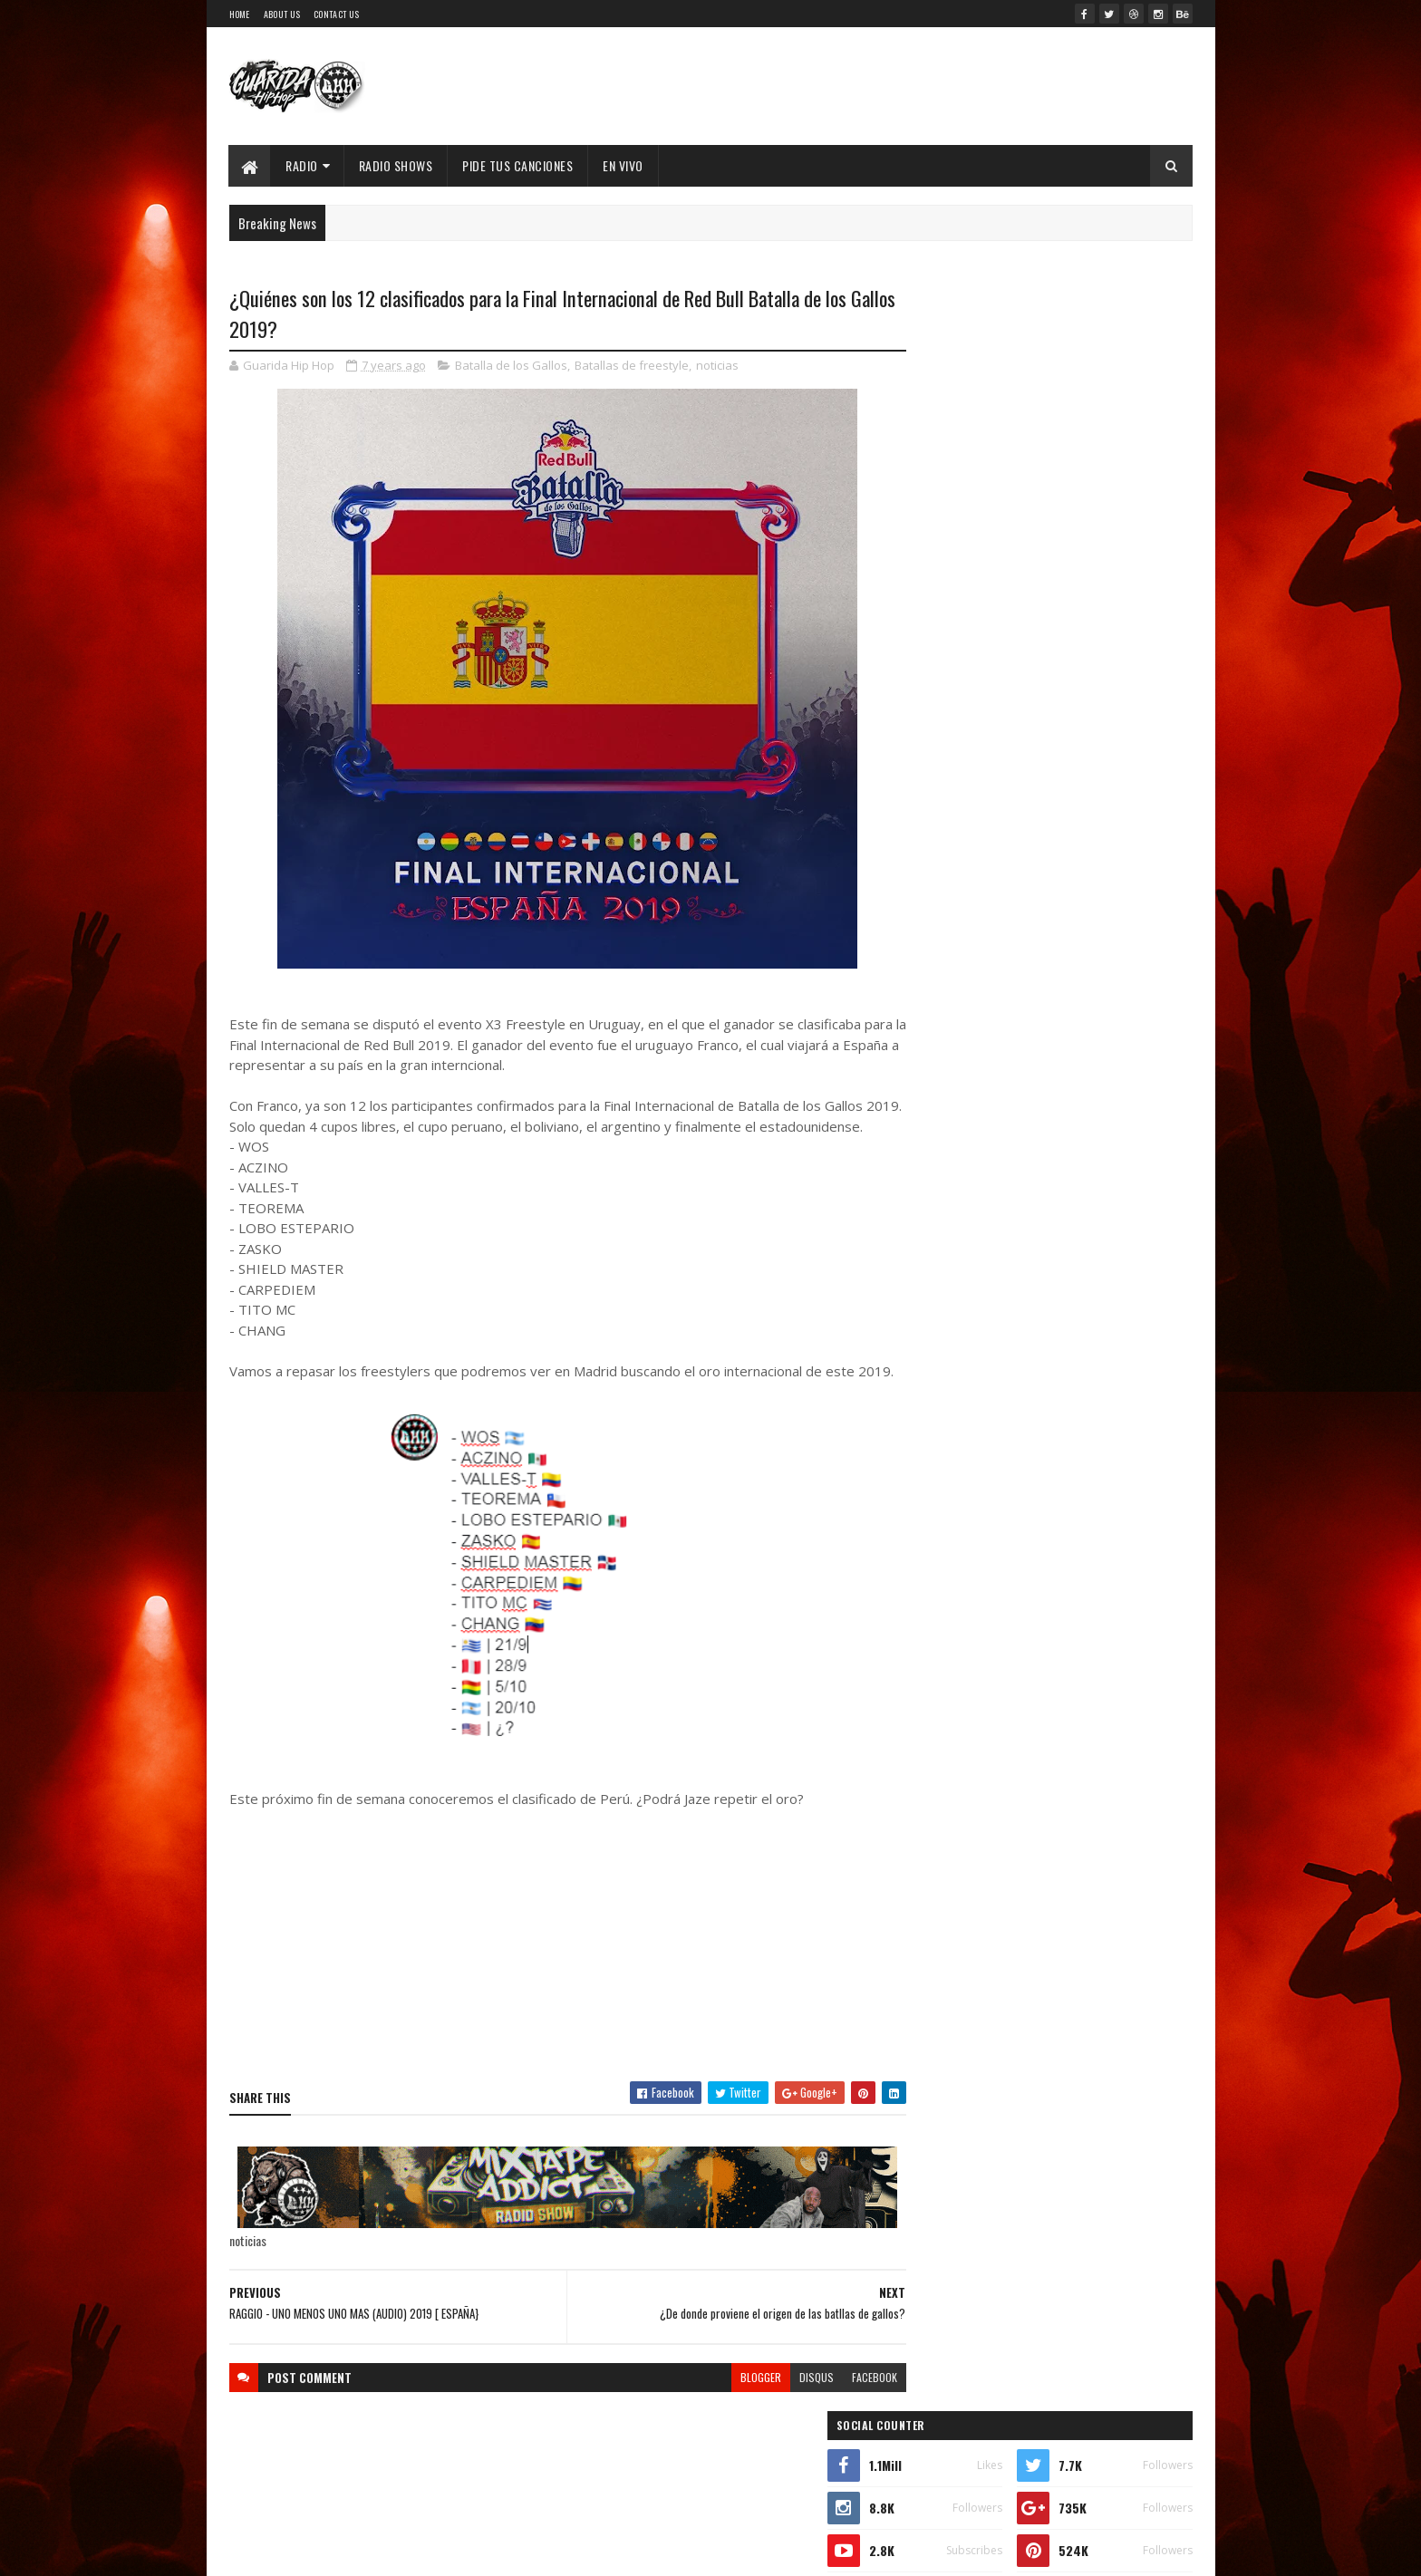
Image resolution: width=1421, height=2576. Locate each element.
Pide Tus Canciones (518, 165)
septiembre (952, 1798)
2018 (937, 2002)
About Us (282, 14)
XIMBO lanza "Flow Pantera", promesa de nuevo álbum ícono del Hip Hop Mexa (1077, 719)
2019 (937, 1701)
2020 (939, 1675)
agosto (940, 1822)
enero (936, 1971)
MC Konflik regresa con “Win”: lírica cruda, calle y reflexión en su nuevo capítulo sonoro (1086, 793)
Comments (1119, 861)
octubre (942, 1773)
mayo (934, 1896)
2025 (939, 1547)
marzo (937, 1921)
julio (932, 1847)
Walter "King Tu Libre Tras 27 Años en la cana (1088, 637)
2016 (937, 2053)
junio (934, 1872)
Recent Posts (975, 861)
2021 (937, 1650)
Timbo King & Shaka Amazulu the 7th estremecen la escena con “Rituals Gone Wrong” (1030, 1053)
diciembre (948, 1723)
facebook (839, 2418)
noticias (717, 366)
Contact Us (336, 14)
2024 (939, 1573)
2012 (937, 2156)
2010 (937, 2207)
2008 (939, 2258)
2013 (937, 2130)
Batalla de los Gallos (511, 366)
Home (239, 14)
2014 (938, 2104)
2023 (939, 1598)
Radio (302, 165)
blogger (725, 2418)
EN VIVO (624, 165)
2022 (939, 1624)
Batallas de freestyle (632, 366)
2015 (937, 2079)
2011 (936, 2181)
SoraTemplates (388, 2551)
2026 (939, 1521)
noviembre (949, 1748)
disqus (781, 2418)
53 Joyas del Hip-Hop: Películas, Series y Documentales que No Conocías (1077, 573)
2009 (939, 2233)
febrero (941, 1946)
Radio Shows (396, 165)
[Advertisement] (550, 1978)
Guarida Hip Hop (532, 2551)
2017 (937, 2028)
